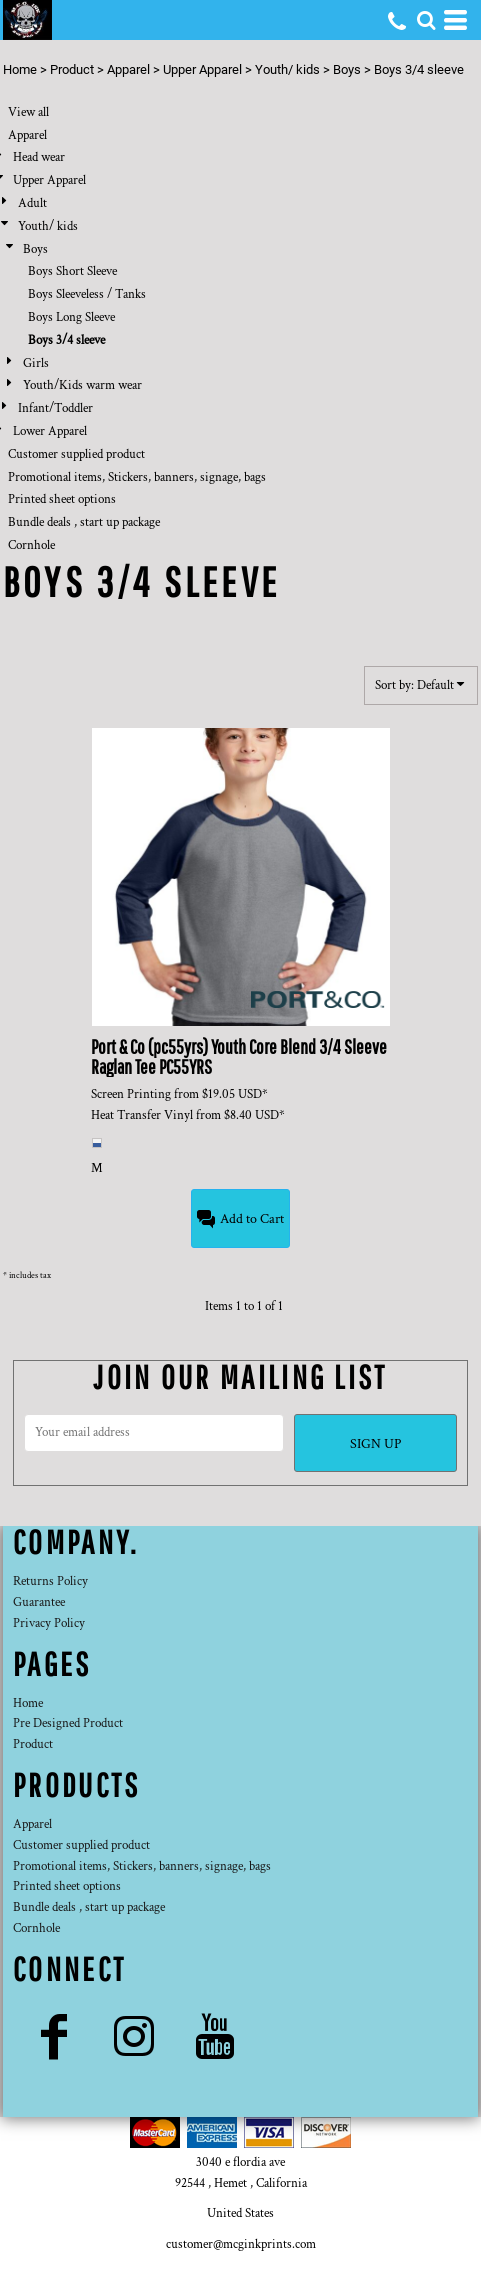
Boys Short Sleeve (72, 271)
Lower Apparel (50, 431)
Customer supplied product (76, 454)
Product (72, 69)
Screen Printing (131, 1094)
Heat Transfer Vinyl (142, 1115)
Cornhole (31, 545)
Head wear (39, 157)
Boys (347, 69)
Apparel (128, 69)
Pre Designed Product (68, 1723)
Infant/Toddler (55, 408)
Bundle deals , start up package (84, 522)
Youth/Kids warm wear (82, 385)
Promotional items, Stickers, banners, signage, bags (137, 477)
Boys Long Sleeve (71, 317)
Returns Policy (50, 1581)
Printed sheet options (62, 499)
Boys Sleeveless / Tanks (87, 294)
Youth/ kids (287, 69)
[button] (426, 20)
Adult (32, 203)
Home (20, 69)
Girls (36, 363)
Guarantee (39, 1602)
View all (28, 112)
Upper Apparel (202, 69)
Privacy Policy (49, 1623)
